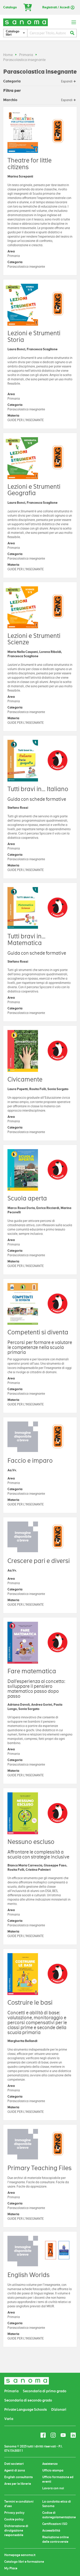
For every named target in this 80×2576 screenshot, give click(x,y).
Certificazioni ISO (54, 2524)
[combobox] (48, 33)
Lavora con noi (53, 2488)
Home (8, 55)
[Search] (72, 33)
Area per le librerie (17, 2484)
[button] (16, 33)
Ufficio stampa (52, 2470)
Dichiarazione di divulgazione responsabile (16, 2530)
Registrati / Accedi (56, 7)
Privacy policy (14, 2513)
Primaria (26, 55)
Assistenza (50, 2464)
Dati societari (14, 2464)
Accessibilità (51, 2530)
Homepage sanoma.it (19, 2555)
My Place (10, 2568)
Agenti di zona (14, 2470)
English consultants (18, 2477)
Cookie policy (14, 2519)
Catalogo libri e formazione (24, 2562)
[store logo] (25, 22)
